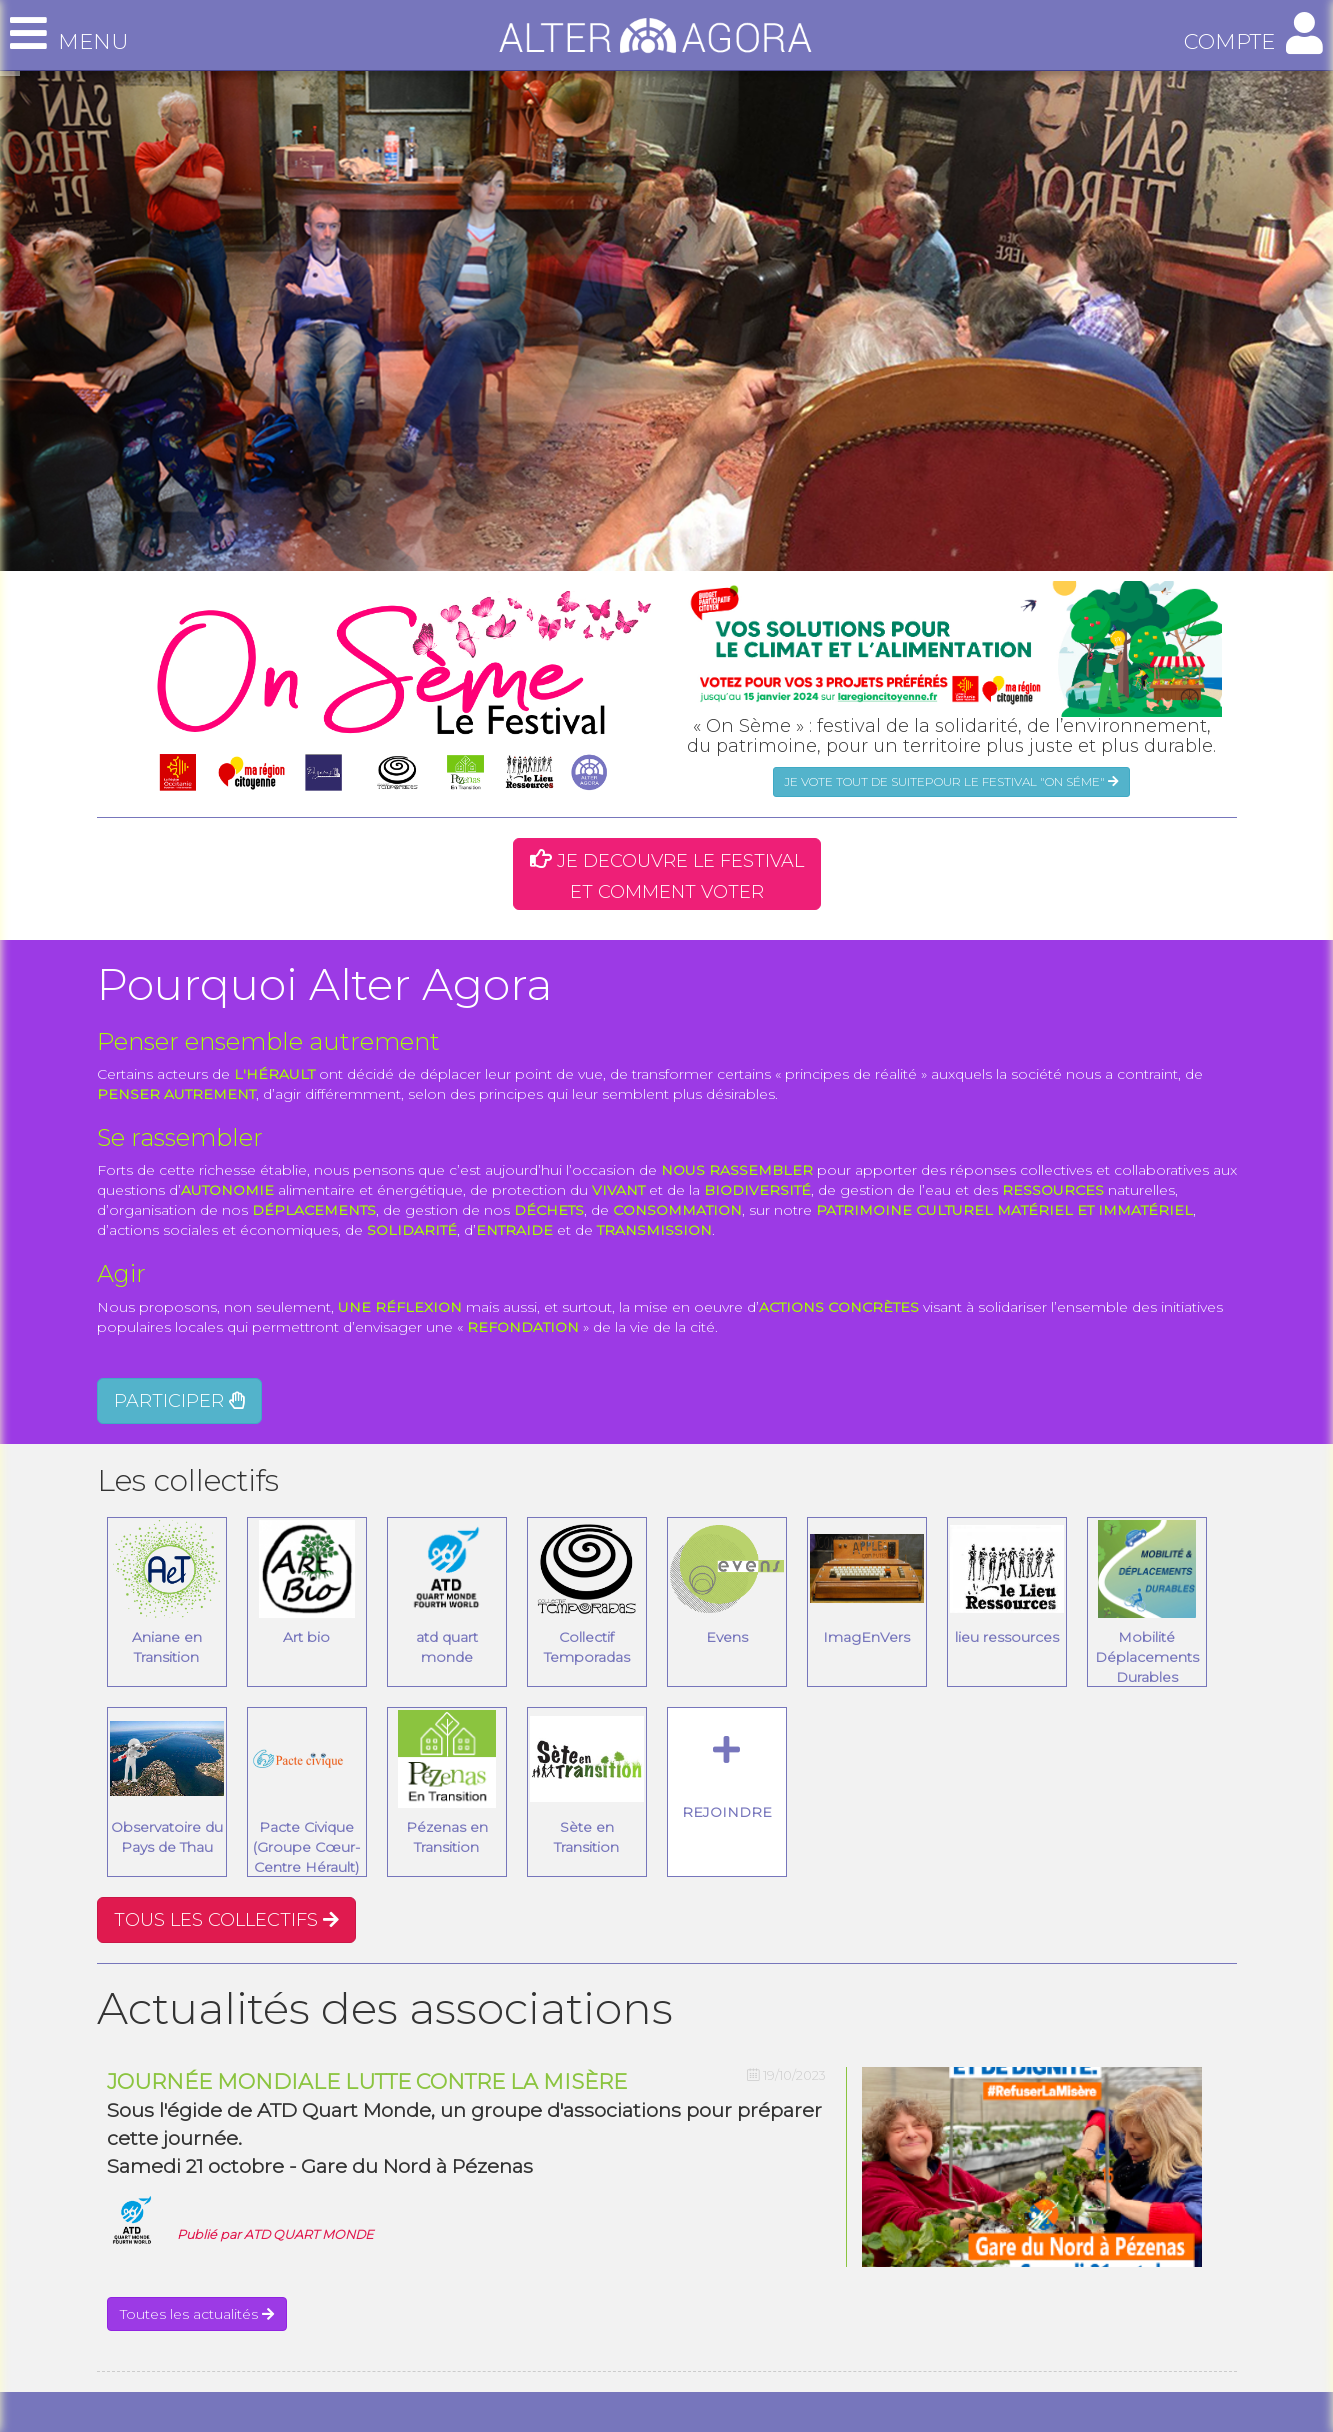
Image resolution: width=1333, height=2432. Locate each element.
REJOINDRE (727, 1778)
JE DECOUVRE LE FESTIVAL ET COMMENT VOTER (667, 876)
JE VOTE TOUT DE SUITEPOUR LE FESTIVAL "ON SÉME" (951, 781)
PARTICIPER (179, 1401)
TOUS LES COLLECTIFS (226, 1920)
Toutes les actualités (197, 2314)
